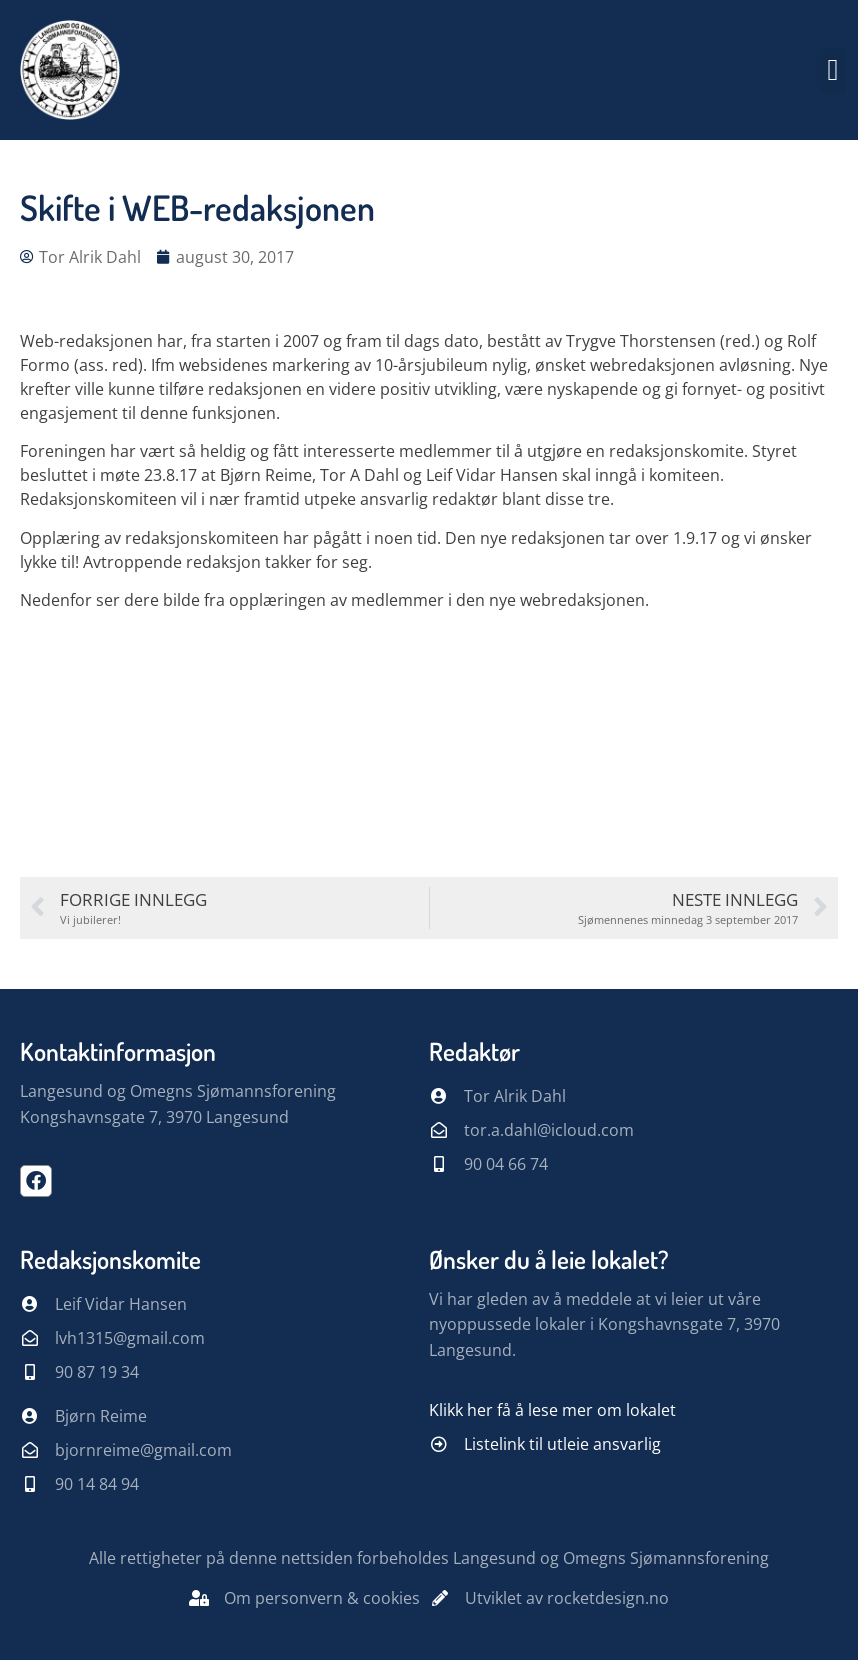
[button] (833, 70)
